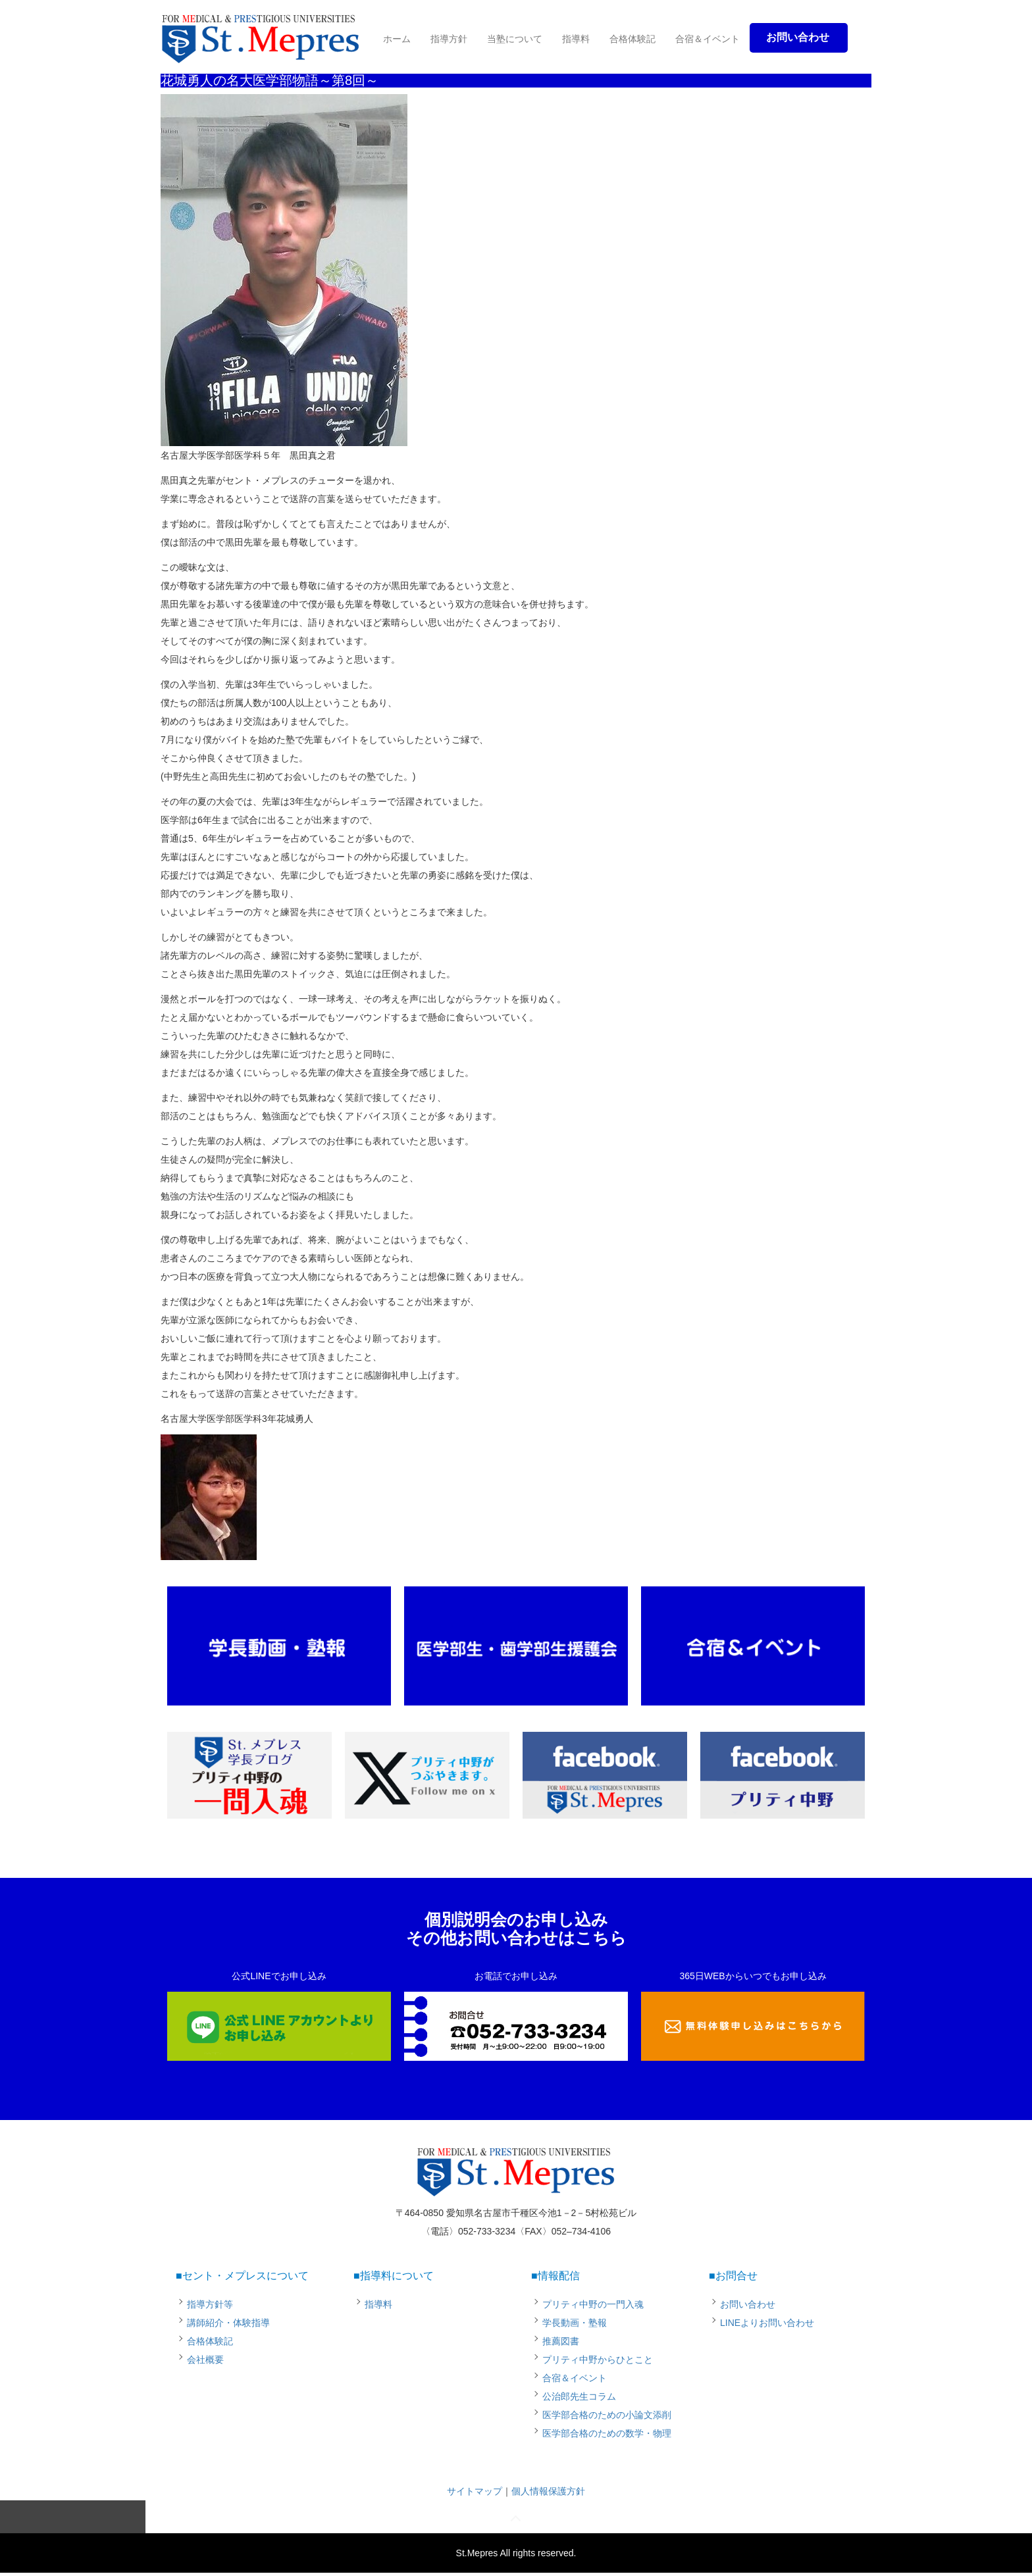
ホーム (397, 39)
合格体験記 (632, 39)
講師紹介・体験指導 (228, 2322)
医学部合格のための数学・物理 (606, 2433)
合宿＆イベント (707, 39)
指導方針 (448, 39)
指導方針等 (210, 2304)
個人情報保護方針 (548, 2491)
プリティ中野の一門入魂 (593, 2304)
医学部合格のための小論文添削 (606, 2415)
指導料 (576, 39)
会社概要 (205, 2359)
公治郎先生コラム (579, 2396)
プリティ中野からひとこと (597, 2359)
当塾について (514, 39)
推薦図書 (560, 2341)
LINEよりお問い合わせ (767, 2322)
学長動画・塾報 (574, 2322)
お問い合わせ (747, 2304)
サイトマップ (474, 2491)
